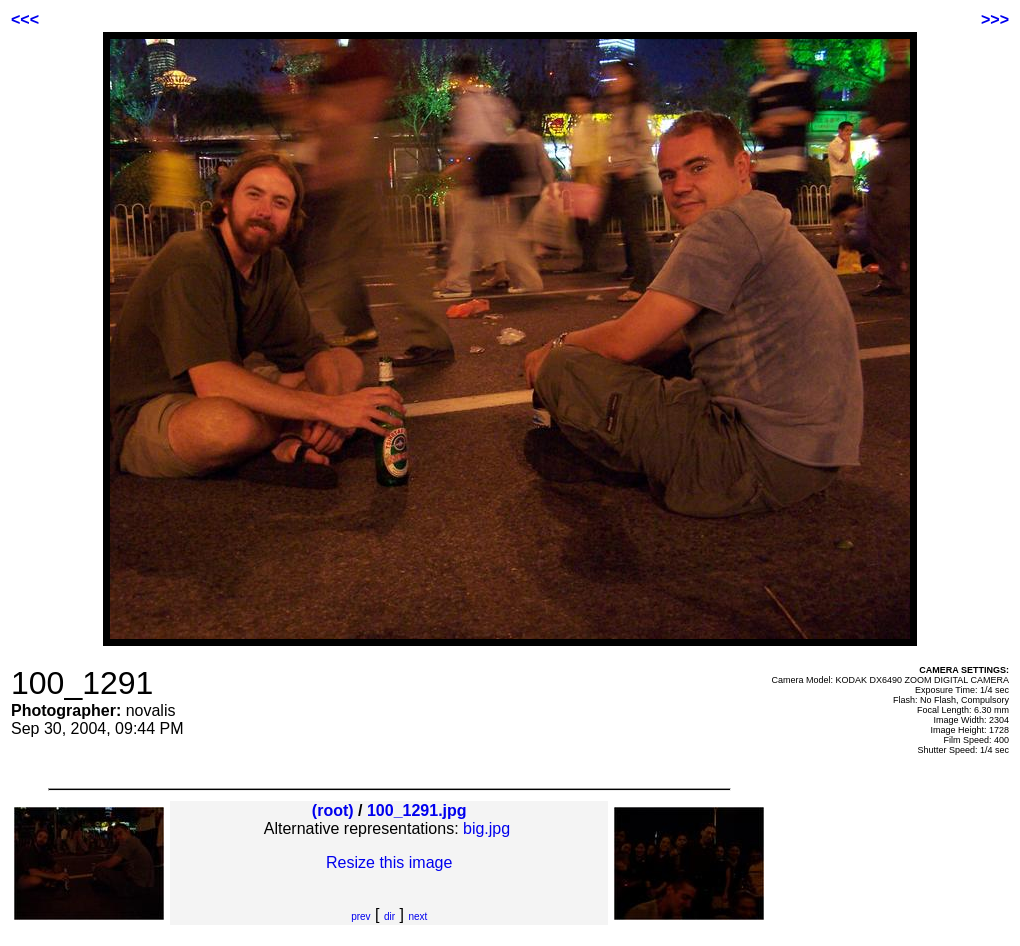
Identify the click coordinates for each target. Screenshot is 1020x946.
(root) (333, 810)
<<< (25, 19)
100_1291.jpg (417, 810)
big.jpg (486, 828)
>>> (995, 19)
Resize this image (389, 862)
